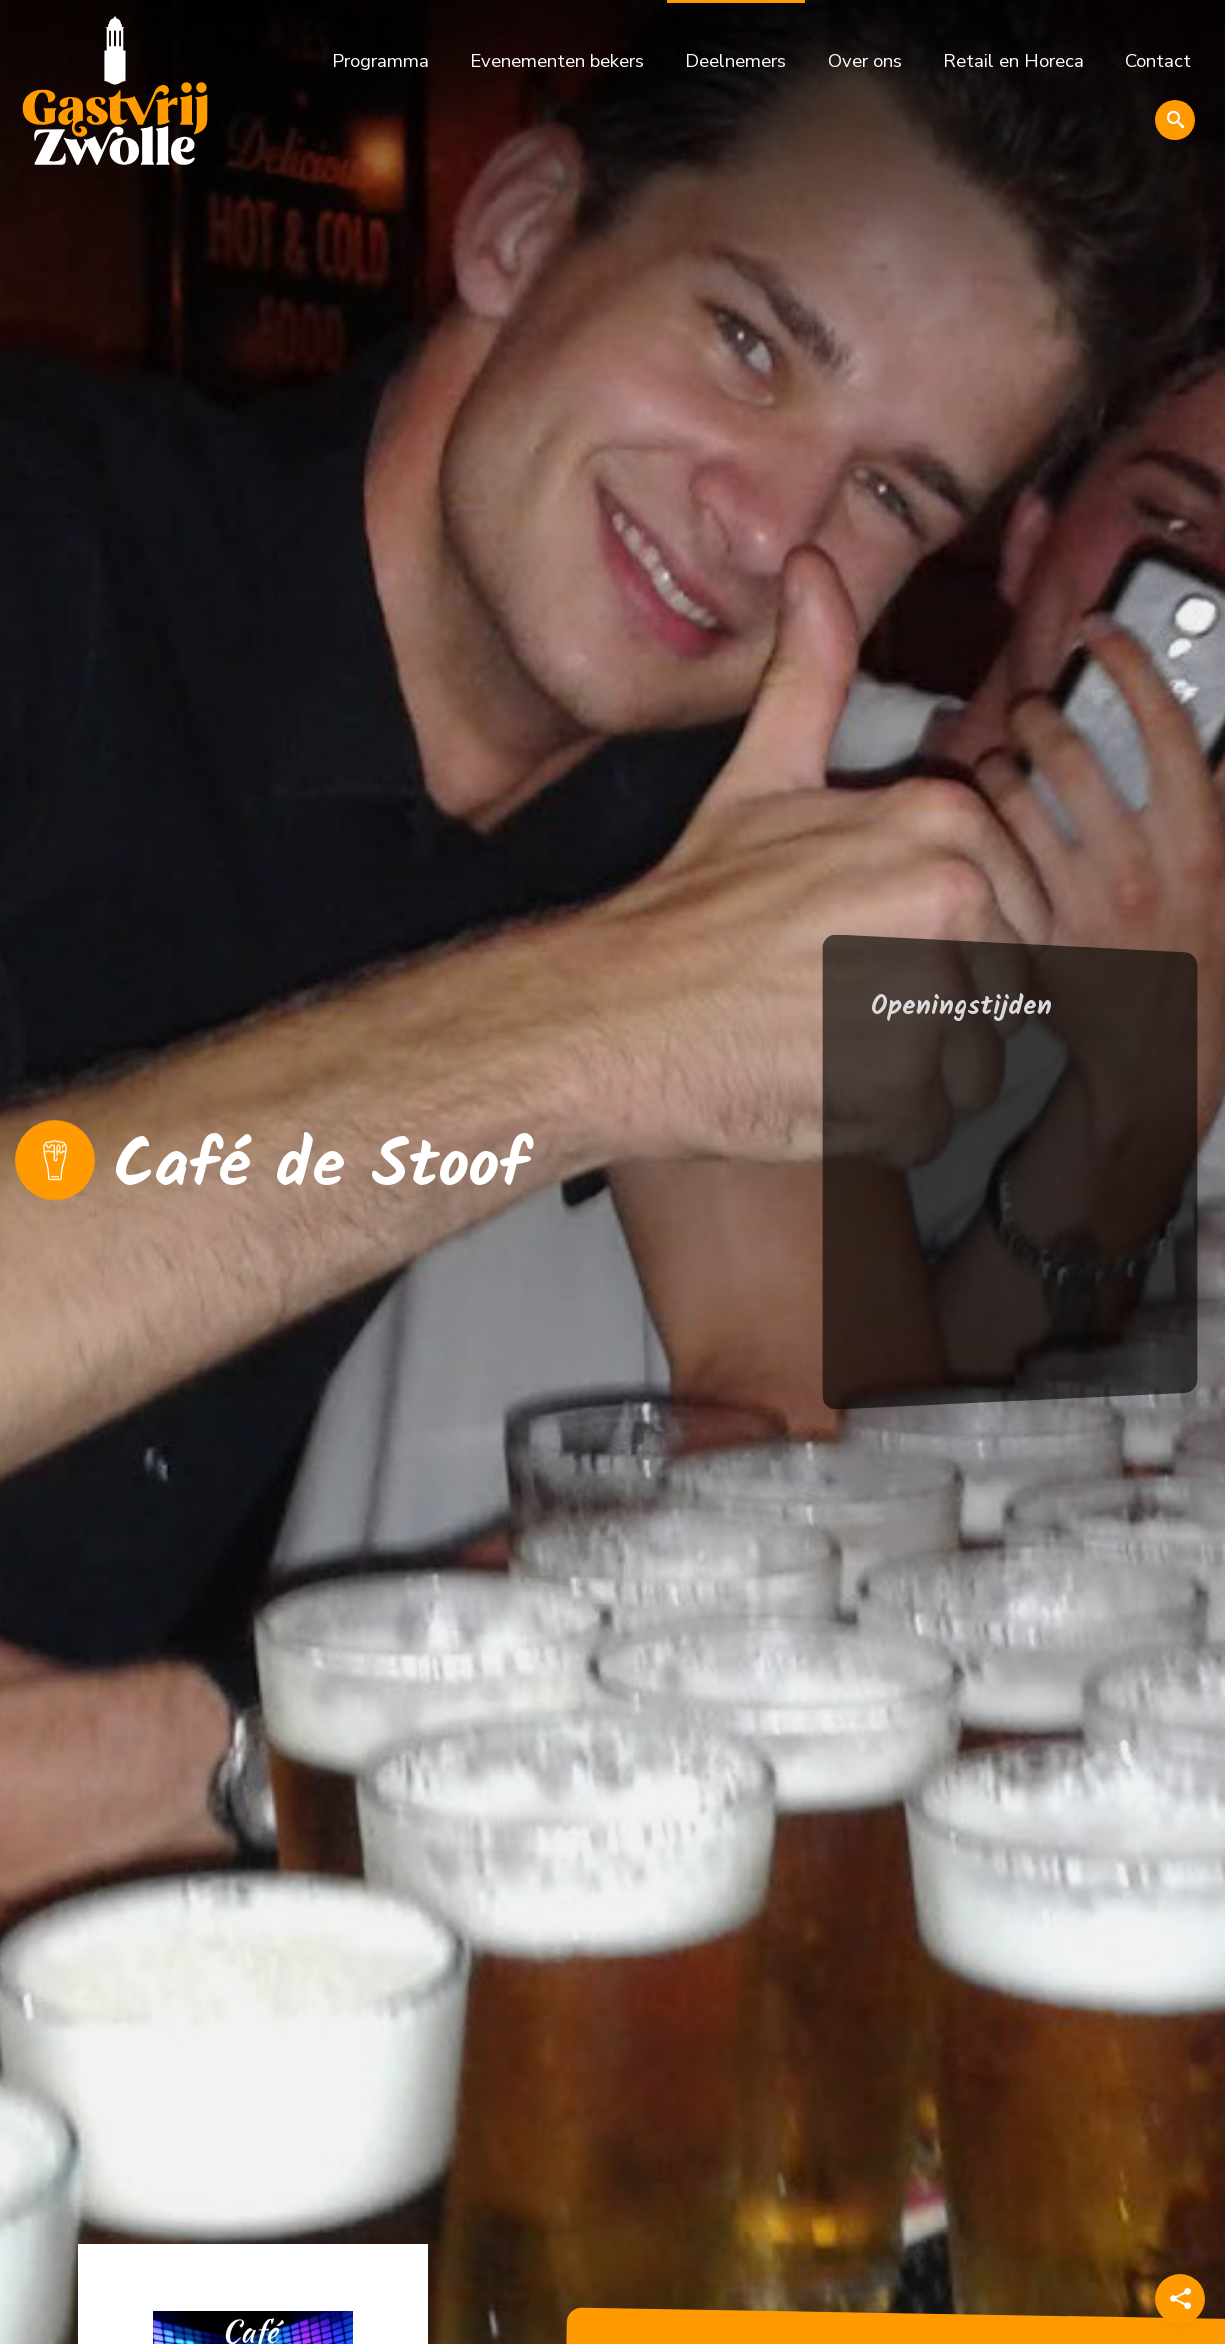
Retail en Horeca (1013, 61)
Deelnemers (735, 61)
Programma (380, 61)
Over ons (865, 61)
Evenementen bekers (557, 61)
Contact (1158, 61)
